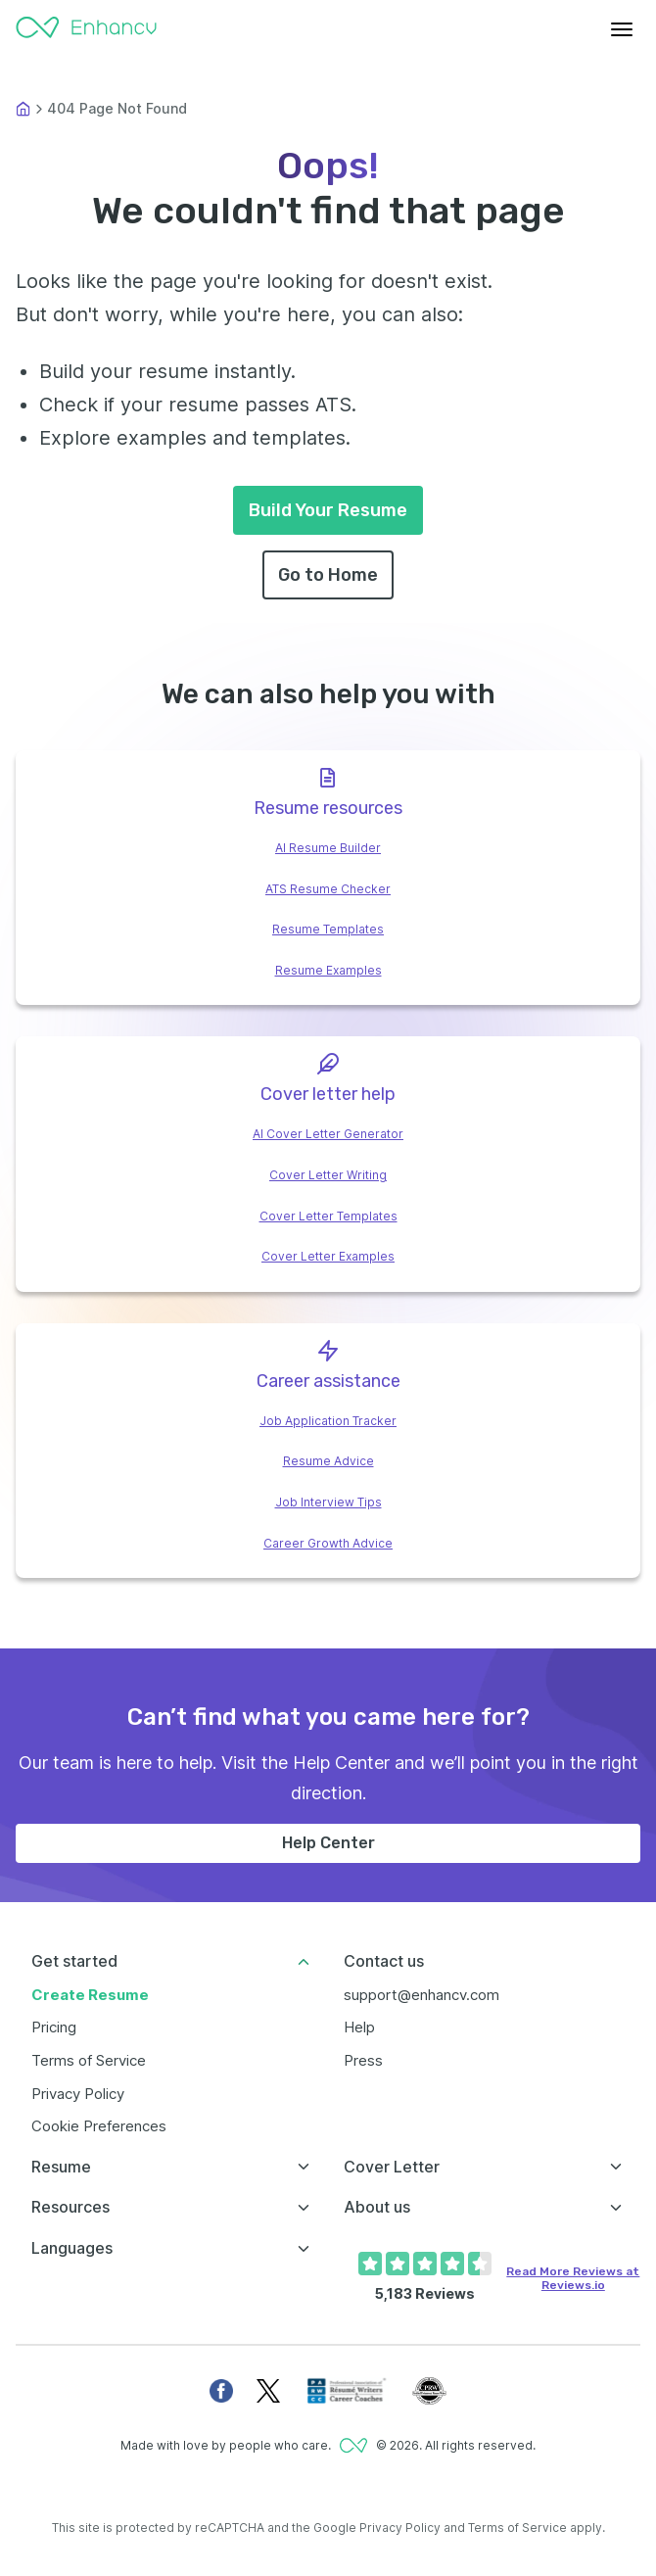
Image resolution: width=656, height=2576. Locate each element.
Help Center (328, 1843)
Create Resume (90, 1994)
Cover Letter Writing (328, 1175)
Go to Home (328, 575)
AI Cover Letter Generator (328, 1133)
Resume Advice (328, 1461)
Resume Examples (328, 970)
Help (359, 2027)
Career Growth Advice (328, 1543)
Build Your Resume (328, 510)
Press (363, 2060)
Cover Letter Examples (328, 1256)
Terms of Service (88, 2060)
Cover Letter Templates (328, 1216)
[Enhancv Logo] (86, 29)
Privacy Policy (77, 2093)
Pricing (53, 2027)
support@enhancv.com (421, 1994)
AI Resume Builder (328, 847)
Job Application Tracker (328, 1420)
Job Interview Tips (328, 1502)
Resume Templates (328, 929)
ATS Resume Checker (328, 889)
